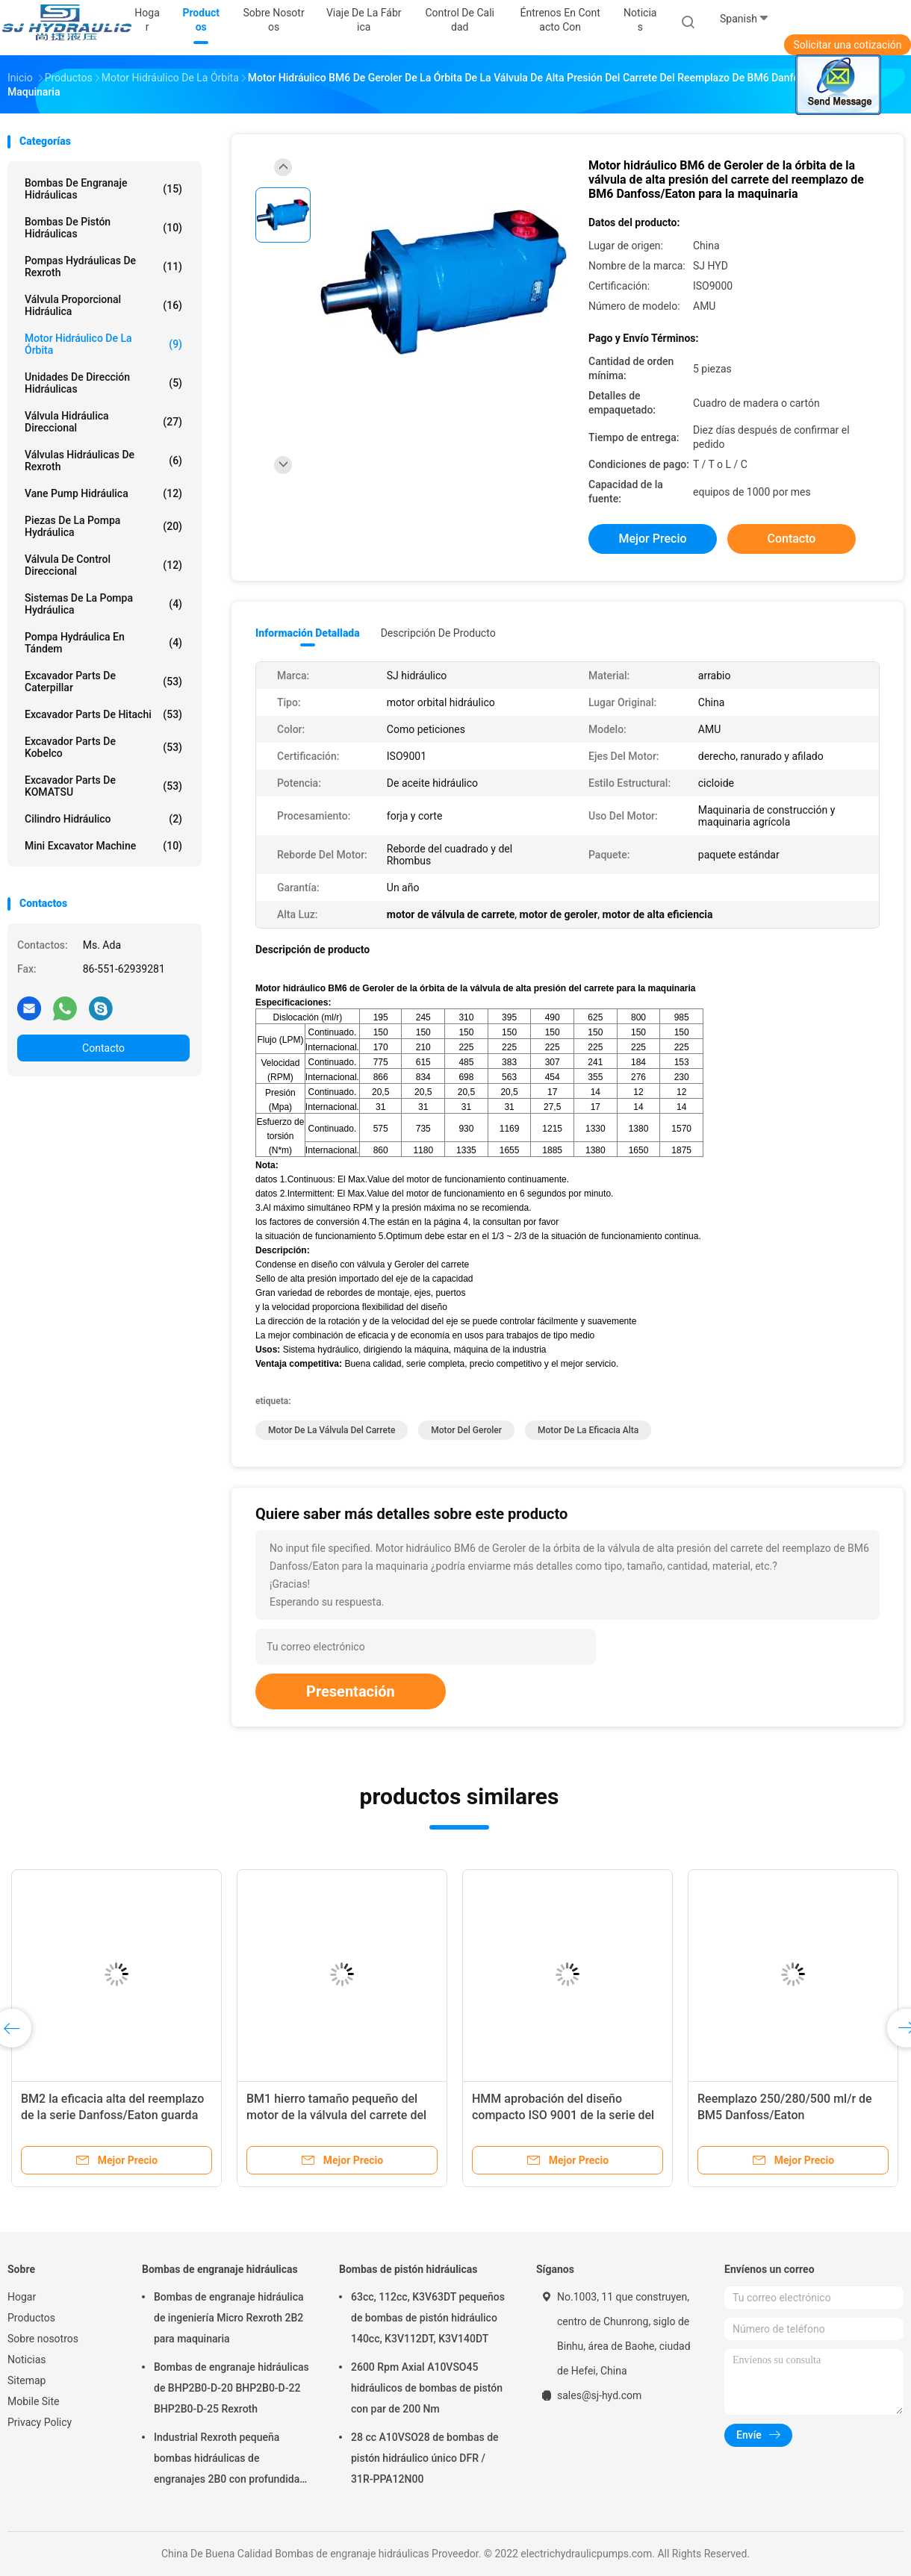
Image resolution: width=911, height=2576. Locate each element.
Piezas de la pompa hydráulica (103, 526)
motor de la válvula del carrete (331, 1430)
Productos (31, 2318)
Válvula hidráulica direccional (103, 422)
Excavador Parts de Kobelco (103, 747)
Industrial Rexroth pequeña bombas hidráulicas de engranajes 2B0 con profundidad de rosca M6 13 (229, 2460)
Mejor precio (652, 538)
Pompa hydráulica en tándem (103, 643)
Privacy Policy (39, 2422)
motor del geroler (466, 1430)
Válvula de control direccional (103, 565)
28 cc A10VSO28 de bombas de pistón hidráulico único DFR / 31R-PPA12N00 (425, 2458)
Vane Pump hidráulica (103, 493)
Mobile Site (33, 2401)
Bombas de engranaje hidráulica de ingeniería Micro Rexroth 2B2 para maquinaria (229, 2318)
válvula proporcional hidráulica (103, 305)
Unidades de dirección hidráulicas (103, 383)
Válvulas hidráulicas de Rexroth (103, 461)
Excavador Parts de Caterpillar (103, 681)
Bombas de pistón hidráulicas (103, 228)
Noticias (26, 2360)
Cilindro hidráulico (103, 818)
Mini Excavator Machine (103, 845)
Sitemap (26, 2380)
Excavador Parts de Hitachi (103, 714)
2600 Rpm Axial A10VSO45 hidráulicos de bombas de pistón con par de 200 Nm (427, 2388)
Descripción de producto (438, 633)
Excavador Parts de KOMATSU (103, 786)
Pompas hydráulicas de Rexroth (103, 266)
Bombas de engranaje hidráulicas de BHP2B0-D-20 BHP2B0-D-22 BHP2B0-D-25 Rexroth (231, 2388)
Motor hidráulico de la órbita (103, 344)
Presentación (350, 1691)
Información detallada (307, 633)
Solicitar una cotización (847, 45)
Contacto (103, 1048)
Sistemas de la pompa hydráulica (103, 604)
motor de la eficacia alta (588, 1430)
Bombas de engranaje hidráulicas (103, 189)
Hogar (21, 2297)
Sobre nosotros (42, 2339)
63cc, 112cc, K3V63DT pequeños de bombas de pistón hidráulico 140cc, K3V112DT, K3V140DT (428, 2318)
